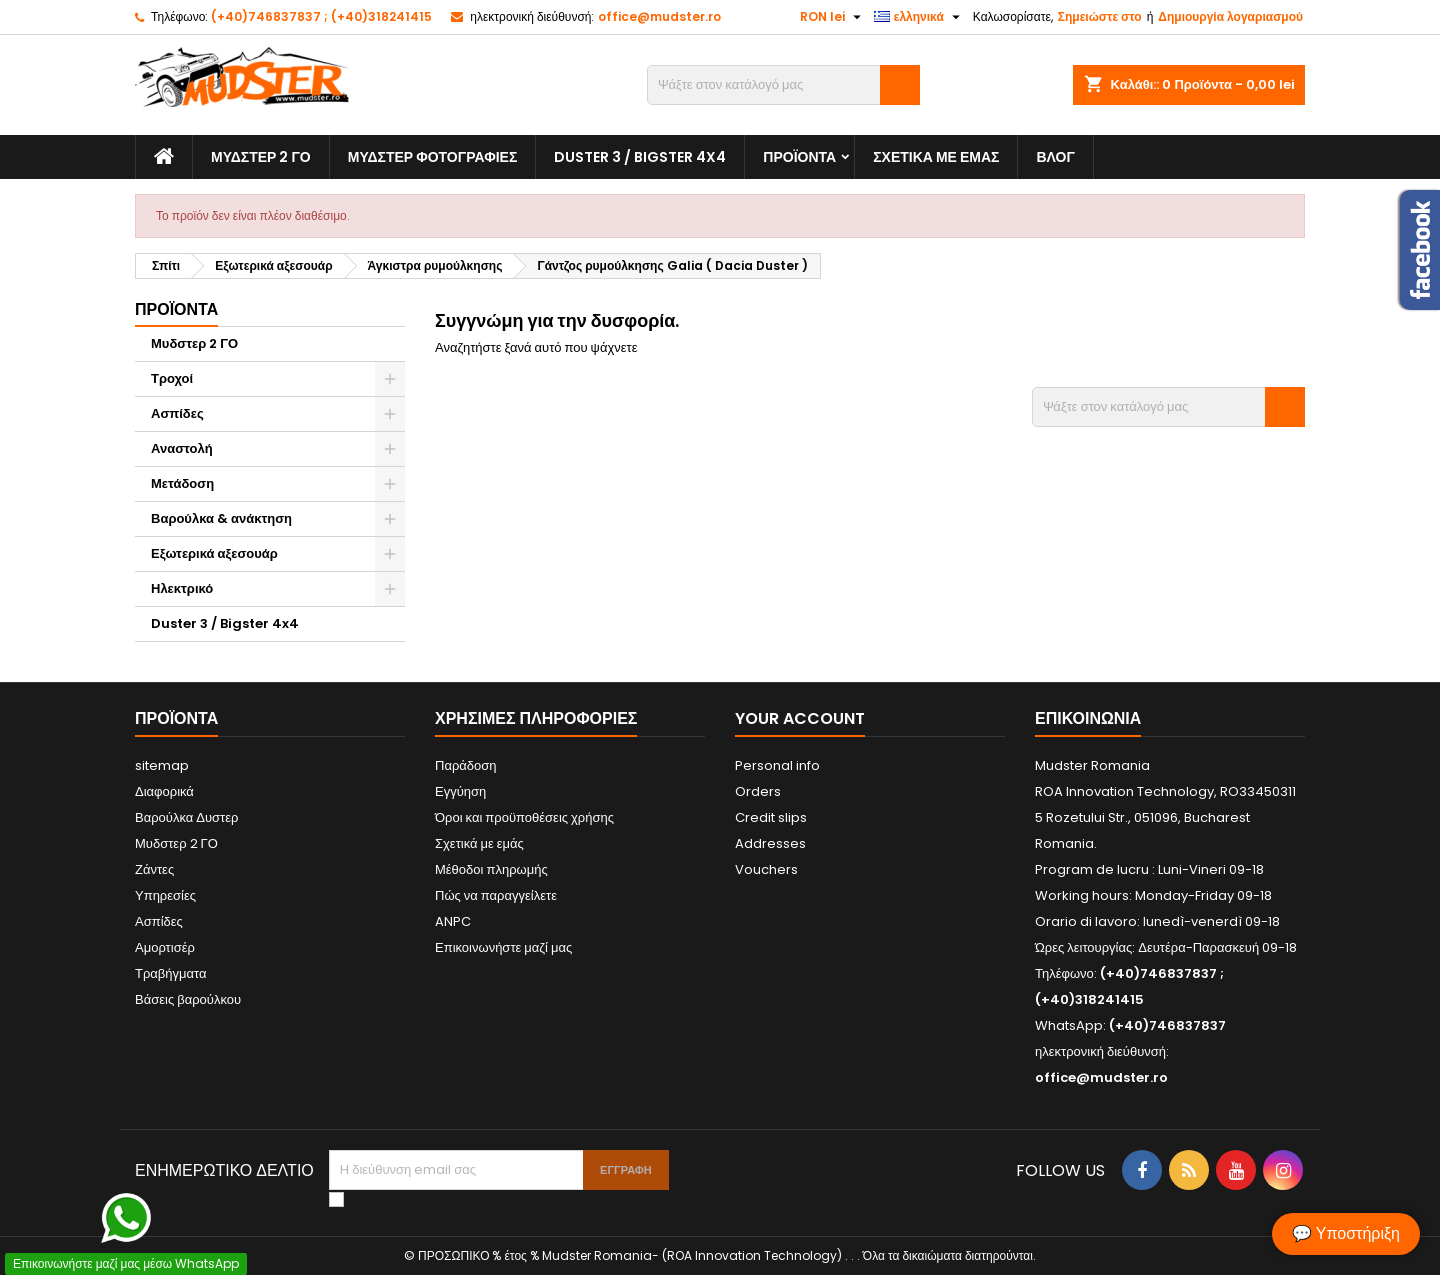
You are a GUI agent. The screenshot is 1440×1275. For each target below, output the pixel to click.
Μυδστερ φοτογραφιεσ (433, 157)
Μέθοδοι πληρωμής (491, 869)
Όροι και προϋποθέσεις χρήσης (524, 817)
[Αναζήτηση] (783, 85)
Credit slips (771, 817)
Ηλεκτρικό (182, 588)
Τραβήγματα (171, 973)
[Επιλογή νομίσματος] (833, 17)
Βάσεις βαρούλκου (188, 999)
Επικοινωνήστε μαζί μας (503, 947)
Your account (800, 718)
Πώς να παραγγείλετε (496, 895)
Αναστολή (182, 448)
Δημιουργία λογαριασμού (1230, 16)
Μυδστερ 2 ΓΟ (261, 157)
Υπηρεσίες (165, 895)
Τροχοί (172, 378)
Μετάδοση (182, 483)
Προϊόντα (799, 157)
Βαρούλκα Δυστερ (186, 817)
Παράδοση (466, 765)
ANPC (453, 921)
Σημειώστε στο (1100, 16)
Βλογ (1055, 157)
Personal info (777, 765)
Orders (758, 791)
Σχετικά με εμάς (936, 157)
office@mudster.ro (659, 16)
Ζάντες (154, 869)
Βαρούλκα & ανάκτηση (221, 518)
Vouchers (766, 869)
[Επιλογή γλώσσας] (919, 17)
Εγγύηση (460, 791)
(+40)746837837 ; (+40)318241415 (321, 16)
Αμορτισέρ (165, 947)
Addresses (770, 843)
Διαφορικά (164, 791)
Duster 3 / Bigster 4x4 (640, 157)
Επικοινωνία (1088, 718)
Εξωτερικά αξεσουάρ (214, 553)
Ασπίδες (177, 413)
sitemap (162, 765)
